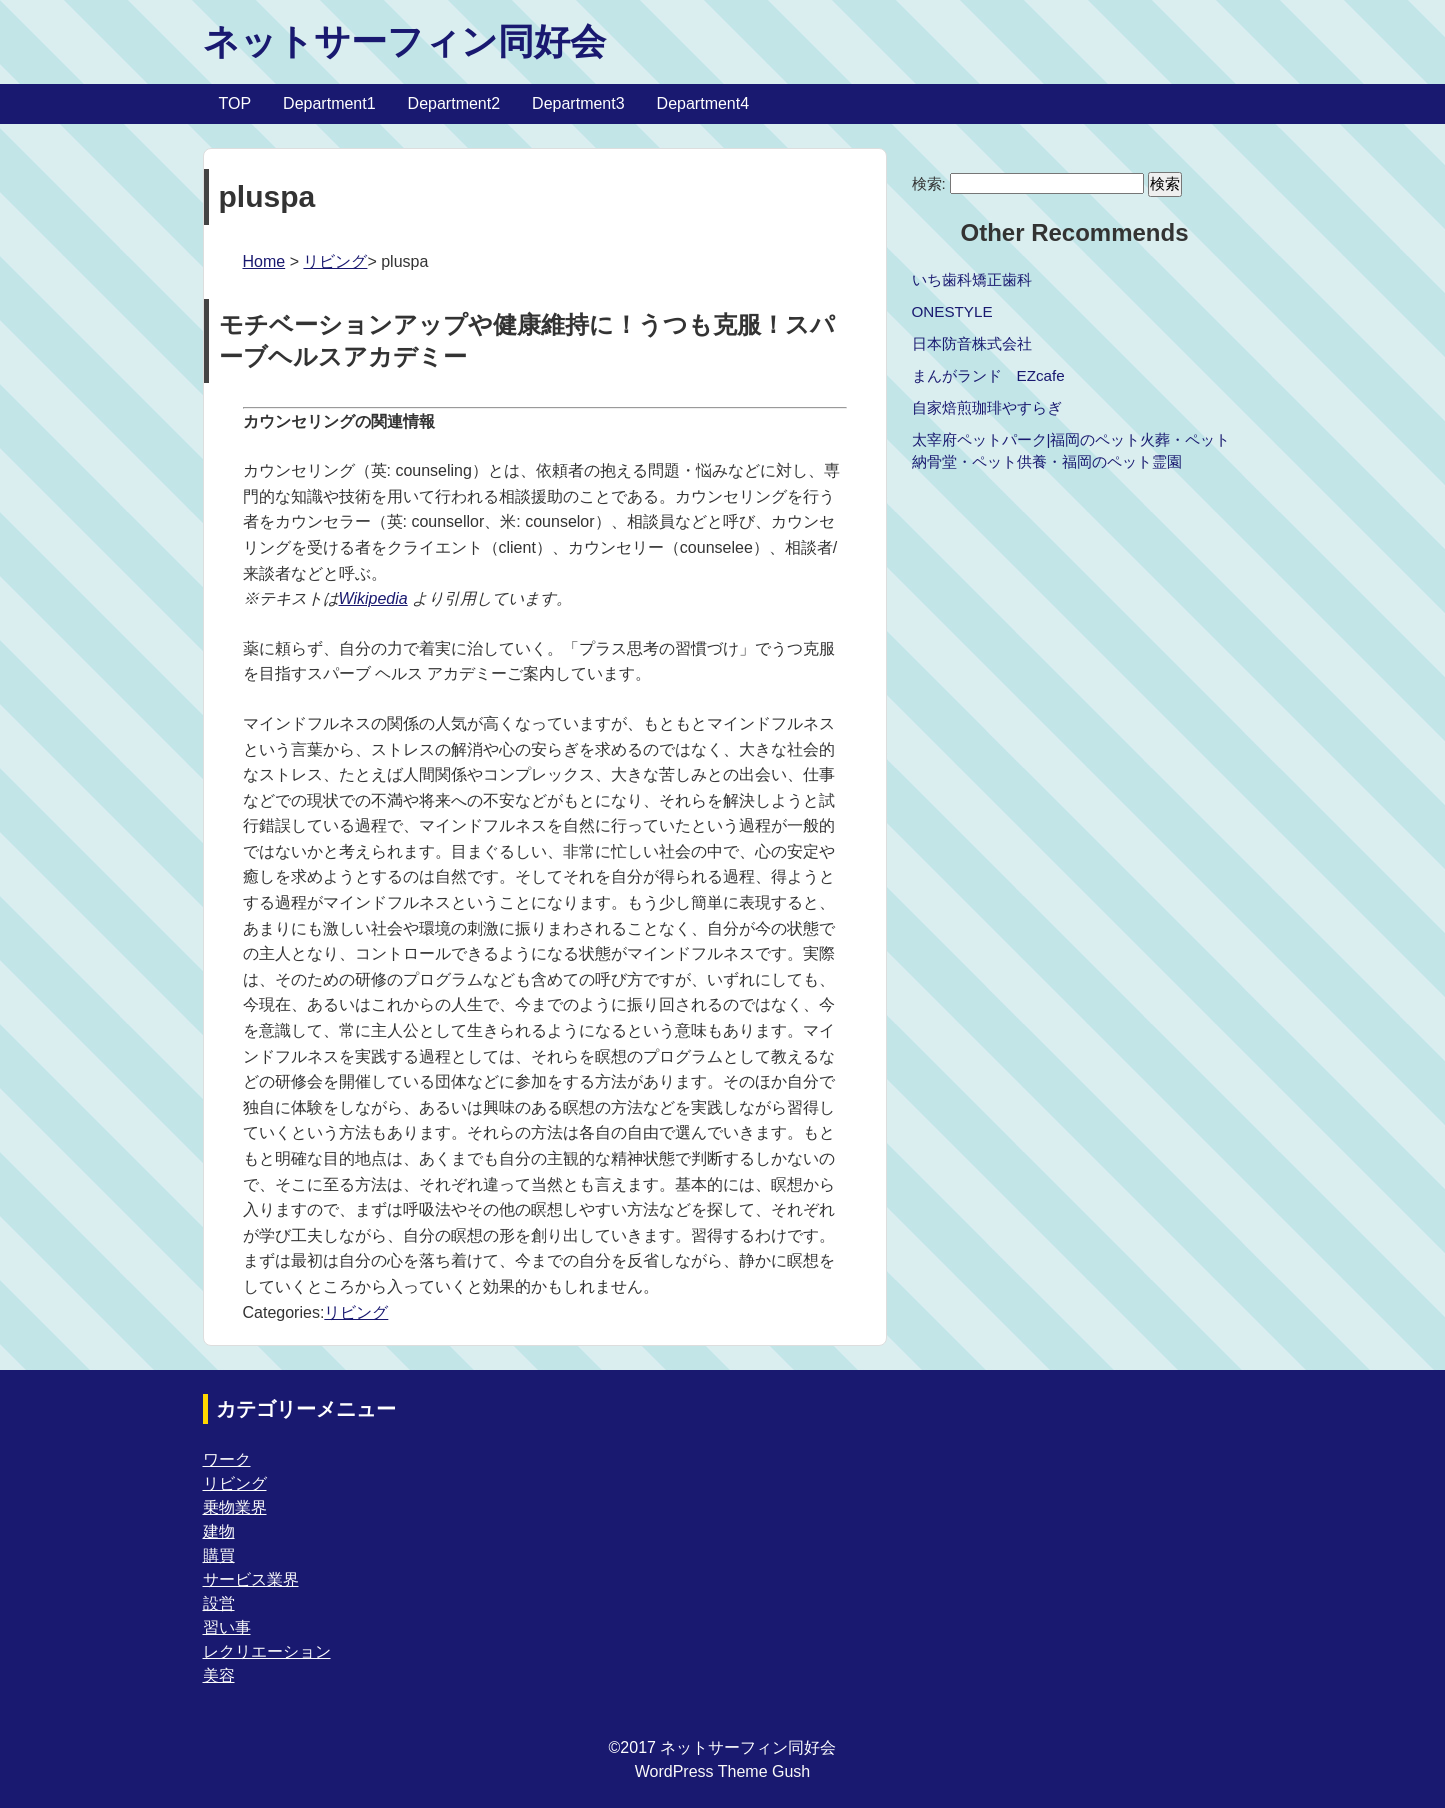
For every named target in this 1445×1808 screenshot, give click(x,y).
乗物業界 (235, 1507)
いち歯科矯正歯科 (972, 279)
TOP (235, 103)
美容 (219, 1675)
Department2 (454, 103)
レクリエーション (267, 1651)
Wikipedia (373, 598)
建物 (219, 1531)
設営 (219, 1603)
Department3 (578, 103)
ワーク (227, 1459)
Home (264, 261)
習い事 (227, 1627)
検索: (929, 183)
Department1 (329, 103)
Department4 (703, 103)
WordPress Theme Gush (722, 1771)
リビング (335, 261)
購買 (219, 1555)
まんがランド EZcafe (988, 375)
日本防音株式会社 (972, 343)
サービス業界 (251, 1579)
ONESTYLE (952, 311)
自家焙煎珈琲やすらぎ (987, 407)
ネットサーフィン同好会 (404, 41)
